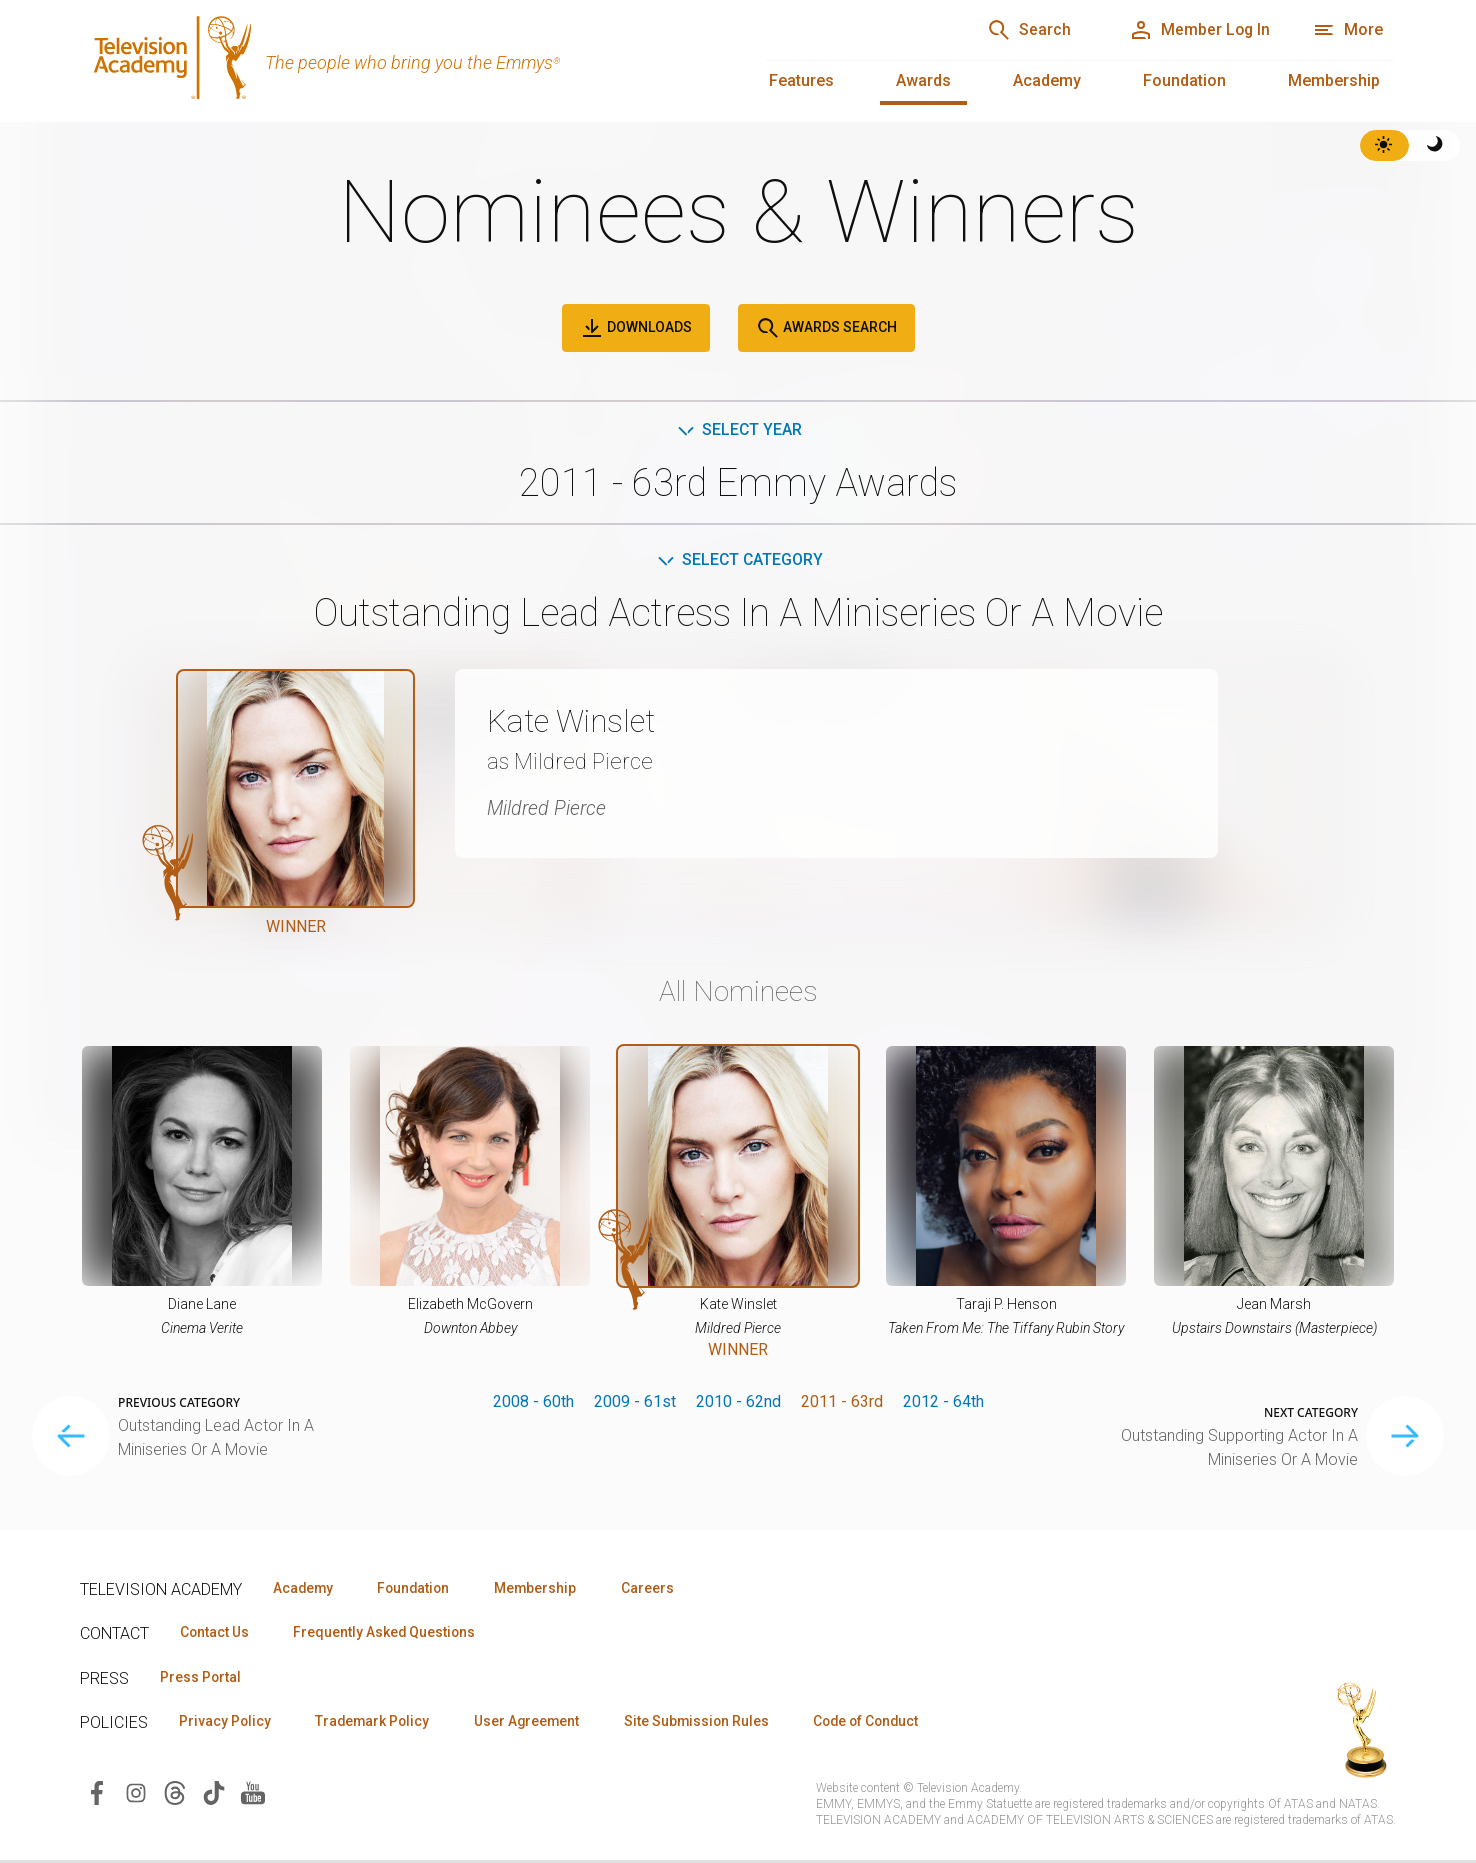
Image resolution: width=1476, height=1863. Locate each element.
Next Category (1311, 1414)
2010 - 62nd (738, 1402)
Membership (1334, 80)
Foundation (1184, 80)
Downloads (636, 328)
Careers (661, 1589)
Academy (1047, 80)
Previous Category (179, 1404)
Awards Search (826, 328)
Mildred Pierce (548, 808)
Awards (923, 80)
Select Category (738, 560)
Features (801, 80)
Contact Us (216, 1634)
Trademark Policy (378, 1724)
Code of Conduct (887, 1724)
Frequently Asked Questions (390, 1634)
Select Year (738, 429)
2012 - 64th (943, 1402)
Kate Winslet (573, 722)
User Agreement (537, 1724)
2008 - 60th (533, 1402)
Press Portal (202, 1679)
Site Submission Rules (711, 1724)
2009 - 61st (635, 1402)
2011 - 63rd (842, 1402)
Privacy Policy (226, 1724)
